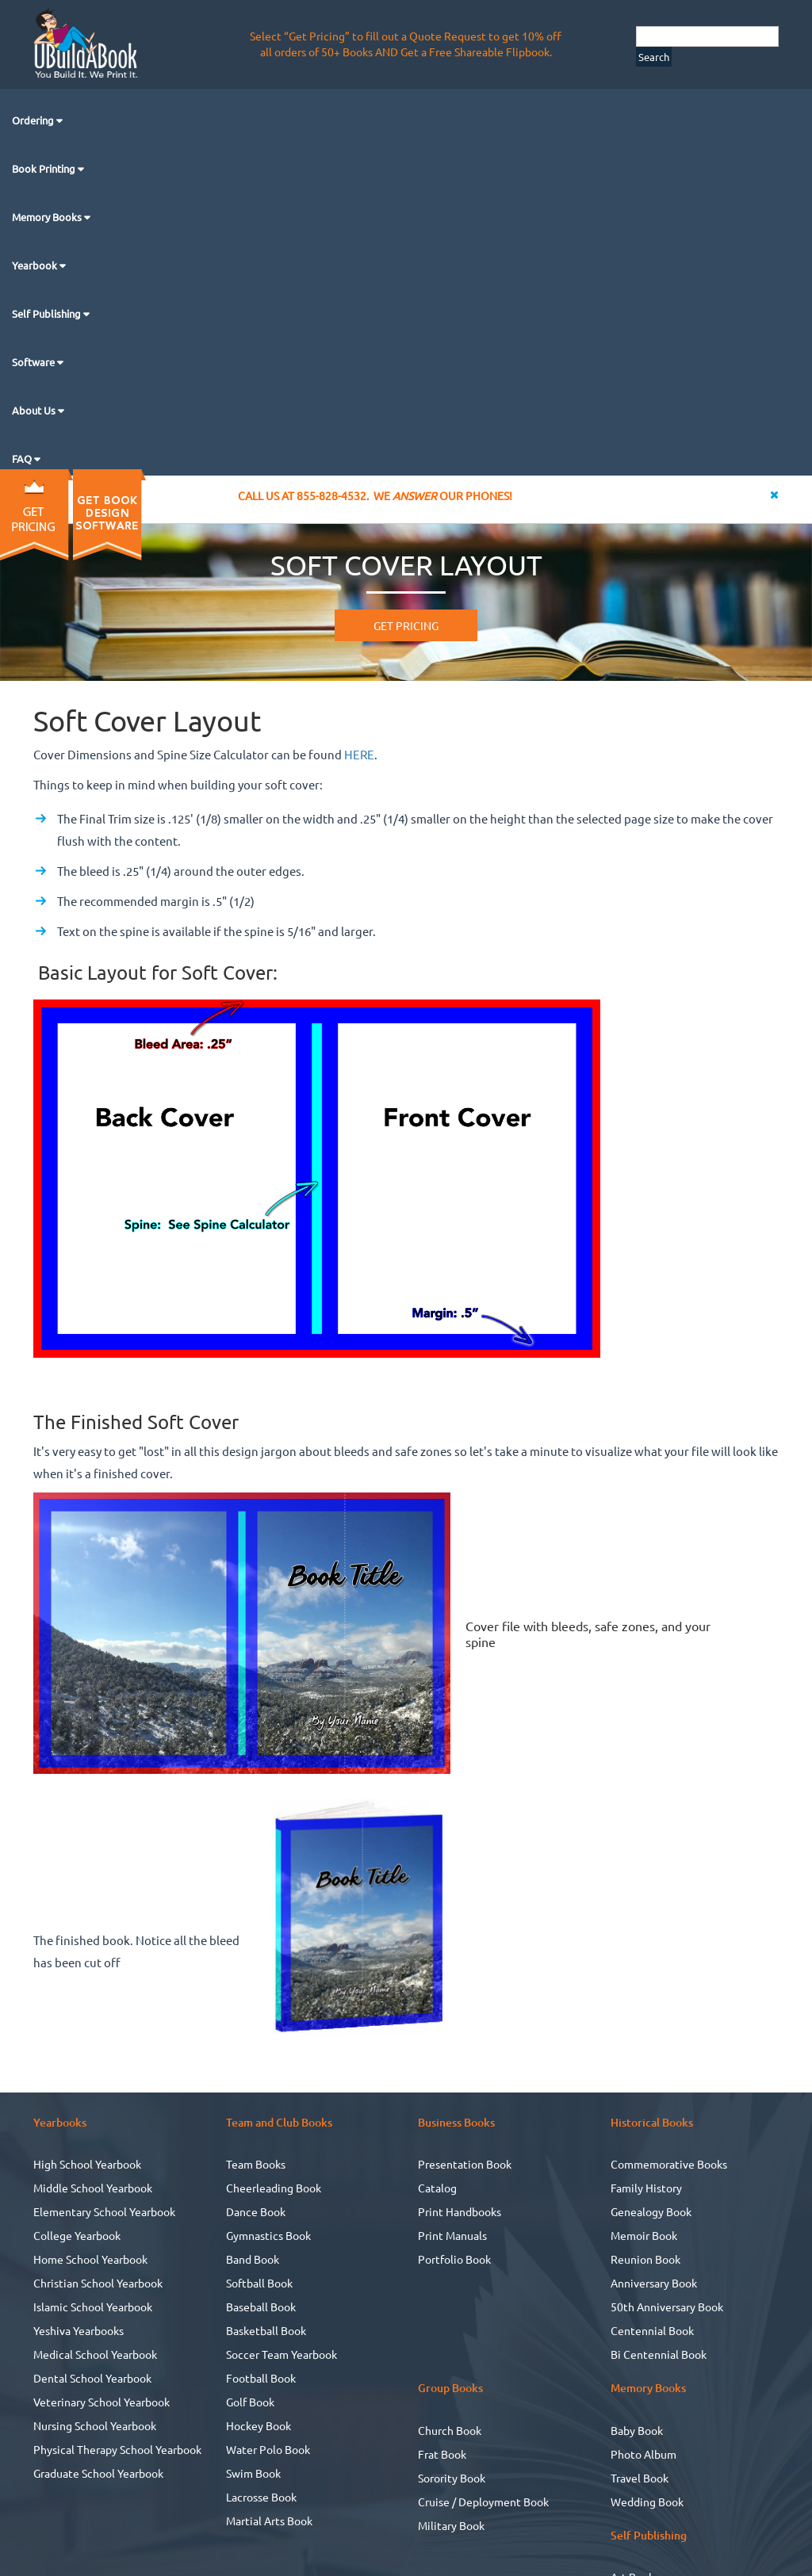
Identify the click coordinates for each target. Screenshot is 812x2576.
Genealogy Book (651, 2211)
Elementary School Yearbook (104, 2211)
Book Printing (45, 168)
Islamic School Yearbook (92, 2306)
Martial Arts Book (269, 2520)
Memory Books (48, 217)
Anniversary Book (654, 2283)
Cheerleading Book (273, 2187)
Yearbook (35, 265)
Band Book (252, 2259)
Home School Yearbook (90, 2259)
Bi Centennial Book (659, 2354)
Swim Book (253, 2473)
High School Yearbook (87, 2164)
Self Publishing (47, 313)
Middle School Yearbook (92, 2187)
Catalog (437, 2187)
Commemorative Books (669, 2164)
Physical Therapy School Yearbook (117, 2449)
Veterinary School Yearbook (101, 2401)
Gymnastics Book (268, 2235)
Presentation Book (464, 2164)
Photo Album (643, 2454)
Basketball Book (266, 2330)
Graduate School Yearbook (98, 2473)
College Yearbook (77, 2235)
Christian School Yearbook (98, 2283)
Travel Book (639, 2478)
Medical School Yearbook (95, 2354)
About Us (35, 410)
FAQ (23, 458)
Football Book (261, 2378)
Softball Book (259, 2283)
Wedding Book (647, 2501)
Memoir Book (644, 2235)
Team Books (255, 2164)
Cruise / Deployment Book (483, 2501)
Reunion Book (645, 2259)
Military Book (451, 2525)
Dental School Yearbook (92, 2378)
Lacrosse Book (261, 2497)
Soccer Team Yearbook (281, 2354)
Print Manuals (452, 2235)
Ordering (34, 120)
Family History (646, 2187)
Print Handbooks (459, 2211)
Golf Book (250, 2401)
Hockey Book (258, 2425)
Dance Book (255, 2211)
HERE (359, 754)
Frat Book (442, 2454)
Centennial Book (652, 2330)
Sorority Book (451, 2478)
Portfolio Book (454, 2259)
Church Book (449, 2430)
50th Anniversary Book (667, 2306)
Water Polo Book (268, 2449)
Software (34, 362)
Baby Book (637, 2430)
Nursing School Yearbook (94, 2425)
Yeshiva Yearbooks (78, 2330)
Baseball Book (261, 2306)
